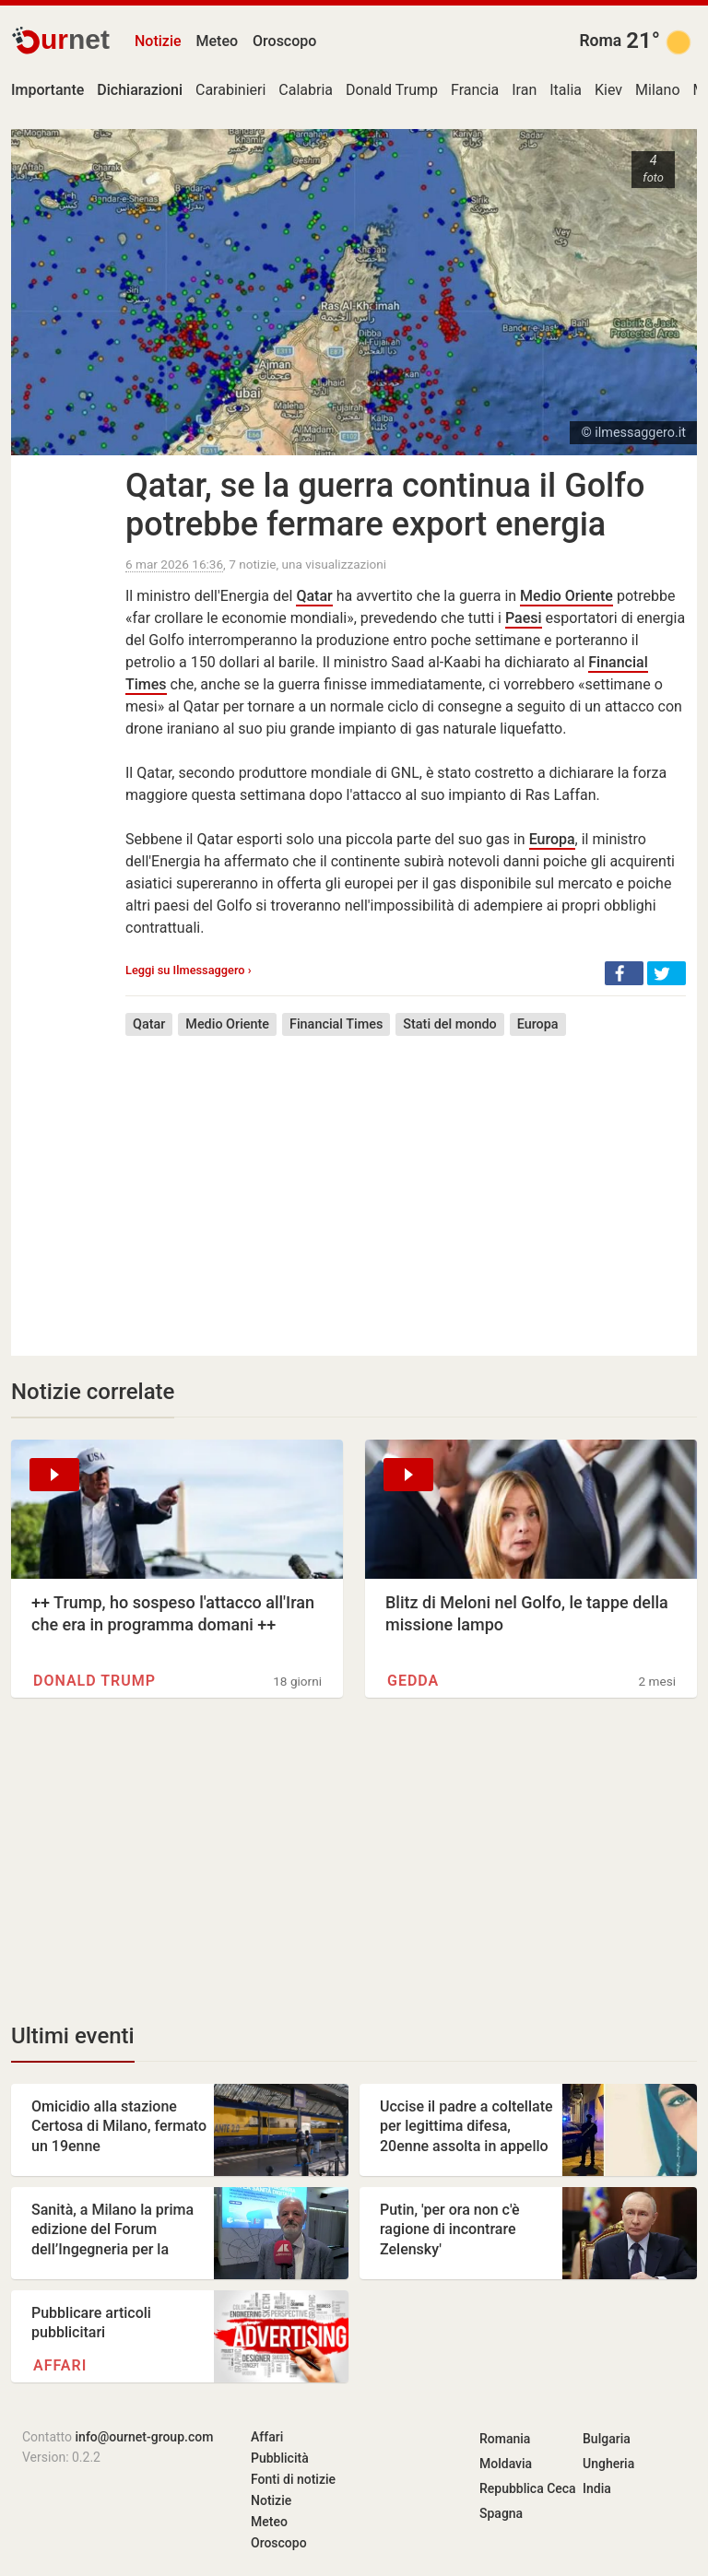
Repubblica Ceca (527, 2488)
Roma (600, 40)
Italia (565, 90)
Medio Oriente (566, 596)
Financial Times (336, 1024)
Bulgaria (607, 2438)
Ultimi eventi (73, 2036)
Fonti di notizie (293, 2479)
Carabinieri (230, 90)
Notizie (158, 41)
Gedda (413, 1680)
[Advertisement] (405, 1182)
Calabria (305, 90)
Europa (552, 839)
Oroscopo (284, 41)
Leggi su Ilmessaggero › (188, 970)
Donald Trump (392, 90)
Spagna (501, 2513)
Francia (475, 90)
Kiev (608, 90)
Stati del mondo (449, 1024)
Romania (504, 2438)
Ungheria (608, 2463)
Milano (657, 90)
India (597, 2488)
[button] (624, 973)
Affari (60, 2365)
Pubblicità (280, 2458)
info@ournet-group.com (145, 2436)
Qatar (314, 596)
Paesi (523, 618)
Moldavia (505, 2463)
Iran (524, 90)
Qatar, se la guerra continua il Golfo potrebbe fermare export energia (384, 505)
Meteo (217, 41)
